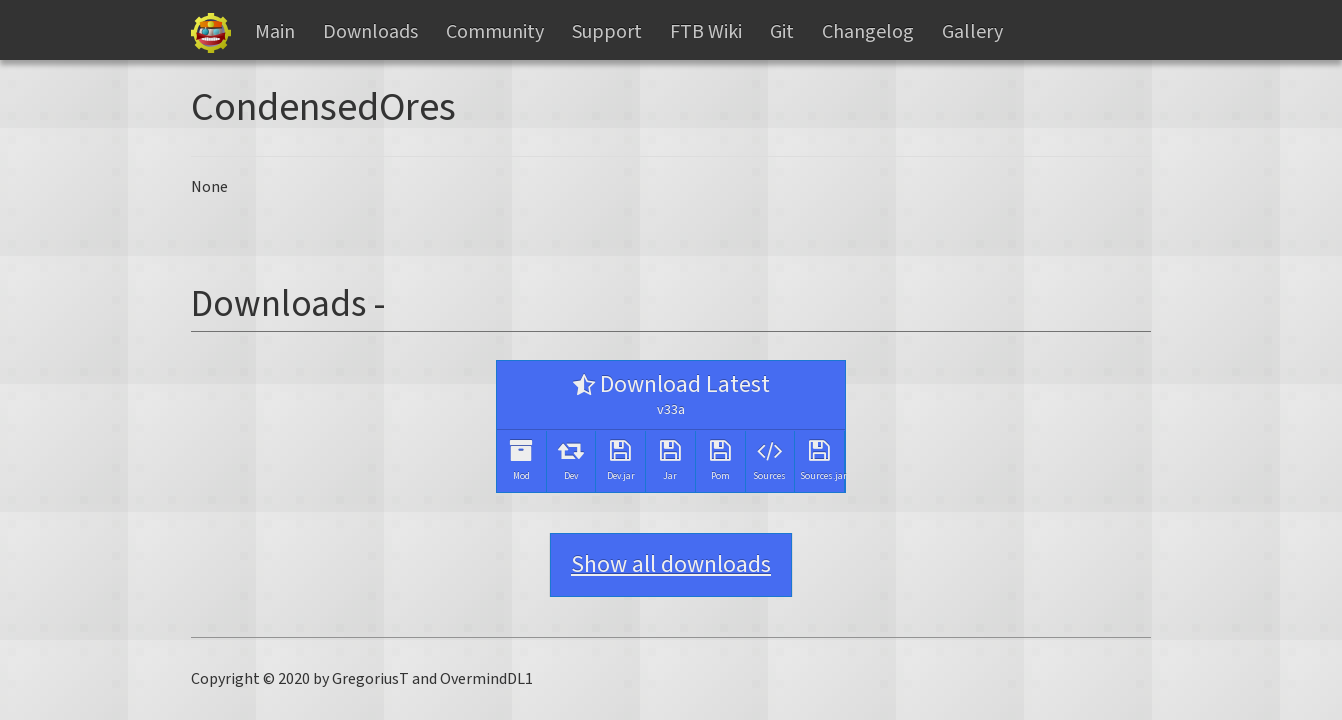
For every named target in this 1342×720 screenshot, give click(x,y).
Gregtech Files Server (211, 33)
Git (782, 32)
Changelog (868, 32)
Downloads (370, 32)
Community (495, 32)
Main (275, 32)
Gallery (972, 32)
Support (607, 32)
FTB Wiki (706, 32)
